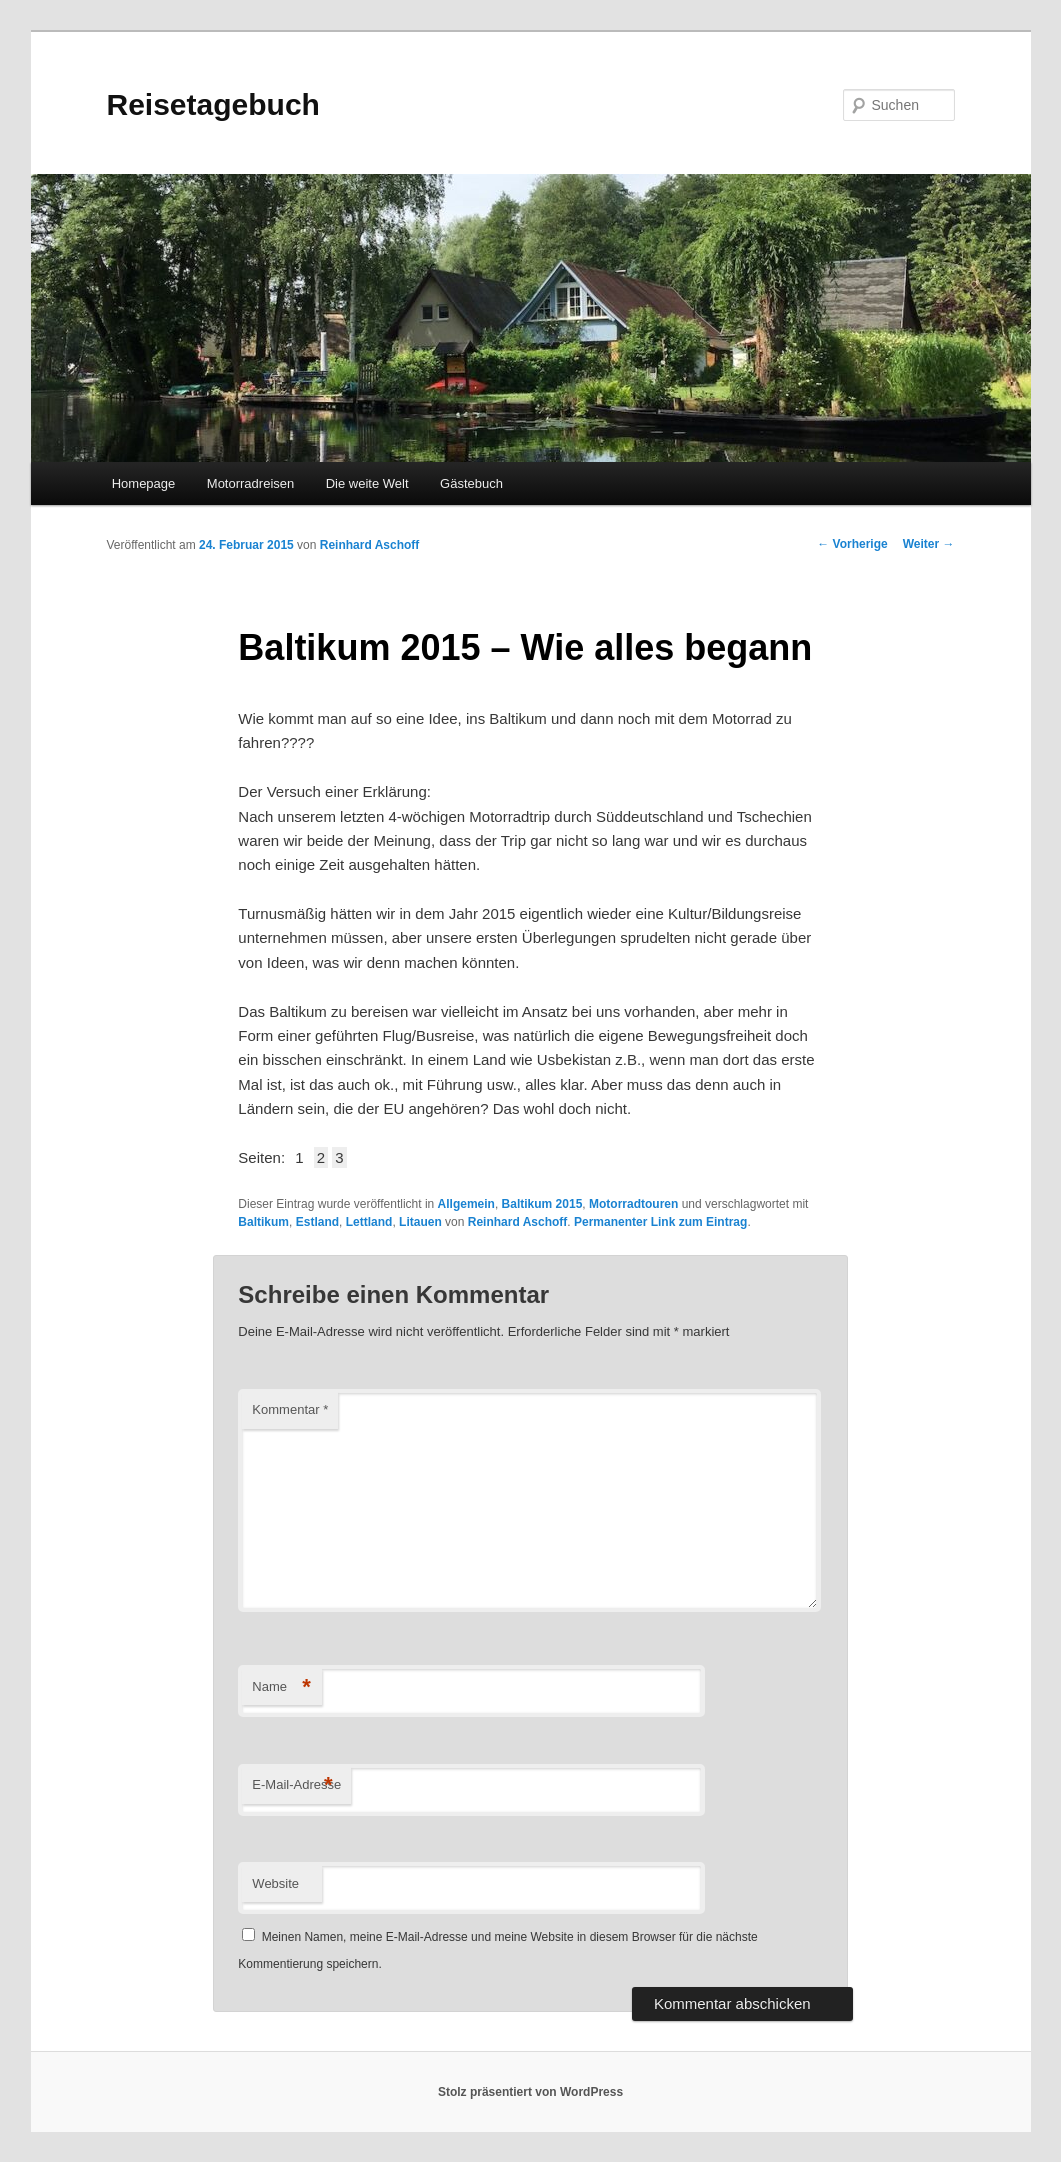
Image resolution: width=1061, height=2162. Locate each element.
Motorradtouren (633, 1204)
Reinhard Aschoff (370, 545)
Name (281, 1687)
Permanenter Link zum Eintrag (660, 1222)
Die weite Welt (367, 483)
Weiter (929, 544)
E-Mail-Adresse (296, 1785)
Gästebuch (471, 483)
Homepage (144, 483)
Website (275, 1883)
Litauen (420, 1222)
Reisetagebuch (213, 104)
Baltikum (263, 1222)
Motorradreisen (250, 483)
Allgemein (466, 1204)
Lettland (369, 1222)
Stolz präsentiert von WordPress (530, 2092)
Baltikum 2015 (542, 1204)
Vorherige (852, 544)
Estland (317, 1222)
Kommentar (290, 1409)
